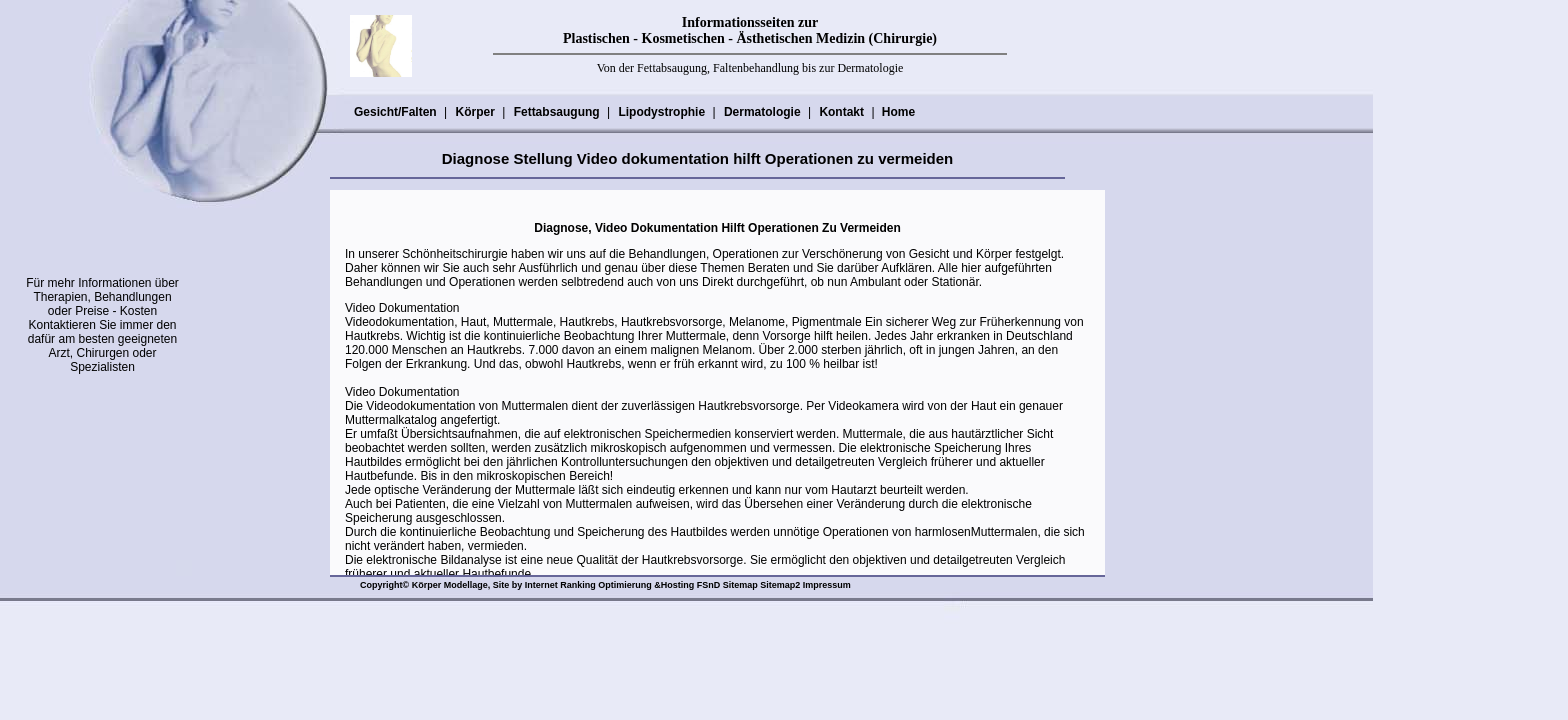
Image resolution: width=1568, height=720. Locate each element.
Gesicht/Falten (395, 112)
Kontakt (841, 112)
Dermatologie (762, 112)
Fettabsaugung (556, 112)
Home (898, 112)
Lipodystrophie (661, 112)
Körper (474, 112)
